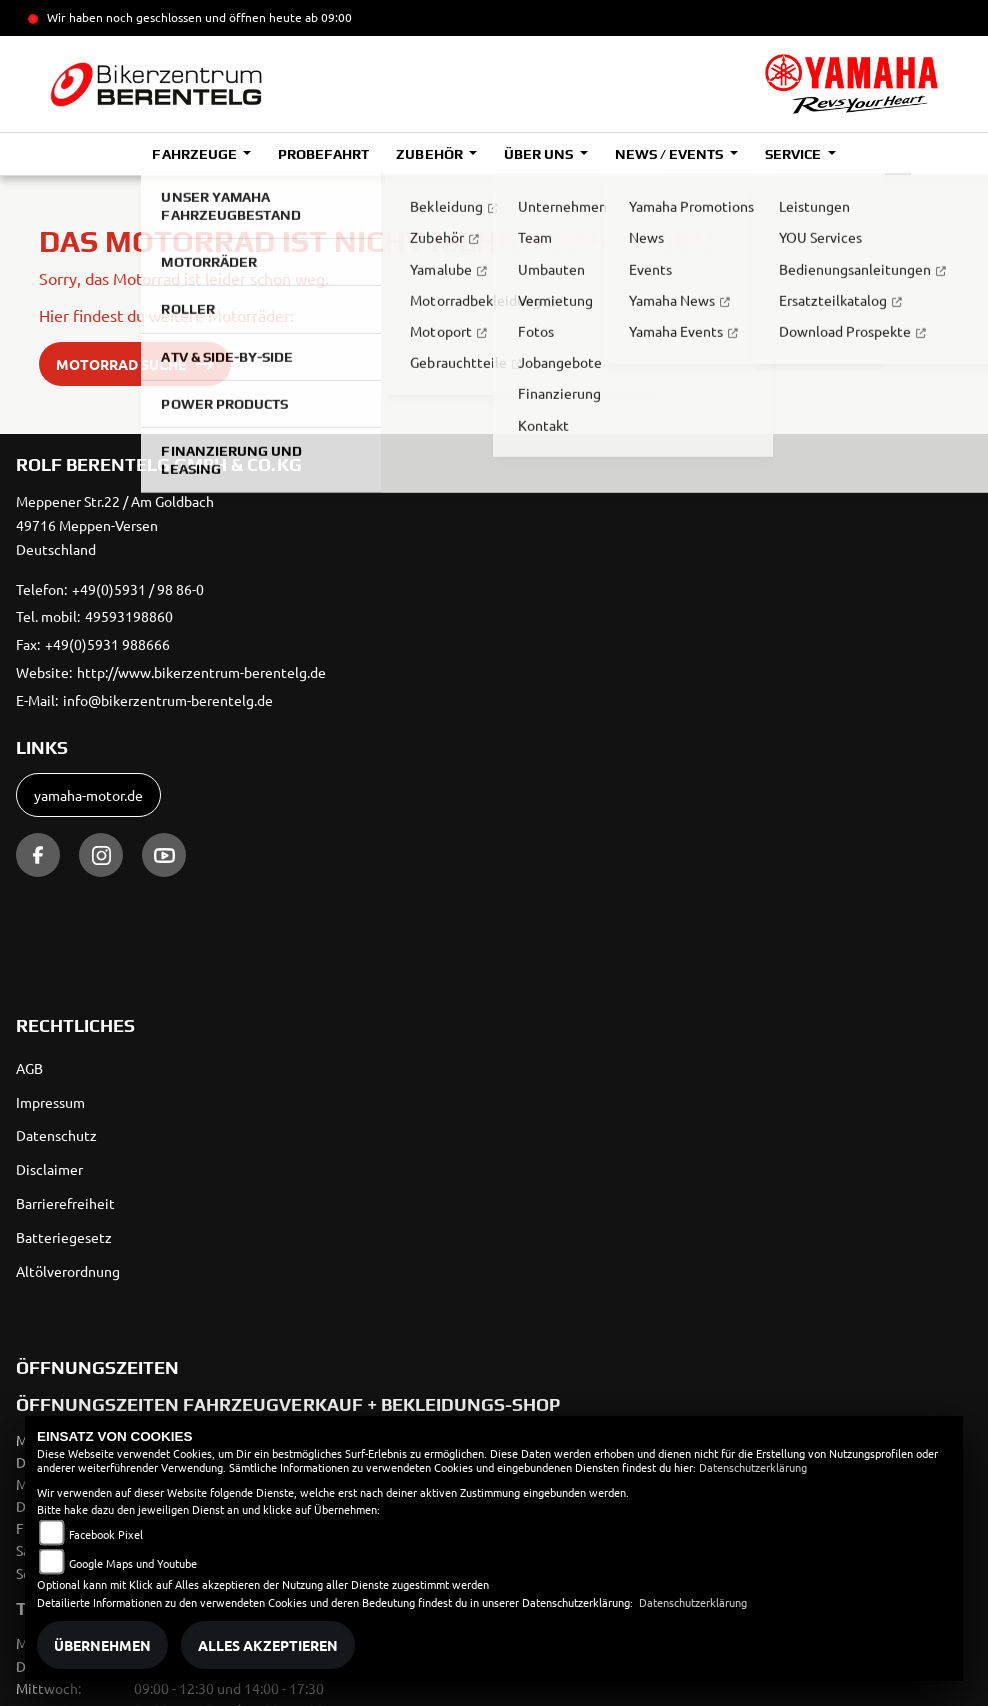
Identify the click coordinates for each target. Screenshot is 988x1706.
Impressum (50, 1102)
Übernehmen (102, 1645)
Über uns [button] (540, 154)
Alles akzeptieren (268, 1645)
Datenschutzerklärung (753, 1467)
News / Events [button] (670, 154)
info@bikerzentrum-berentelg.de (168, 700)
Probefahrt (323, 154)
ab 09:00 (327, 17)
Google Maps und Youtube (133, 1563)
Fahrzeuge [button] (195, 154)
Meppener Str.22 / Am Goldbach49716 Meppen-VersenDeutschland (115, 525)
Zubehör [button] (430, 154)
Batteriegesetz (64, 1237)
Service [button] (794, 154)
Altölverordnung (68, 1271)
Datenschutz (56, 1135)
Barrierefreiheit (65, 1203)
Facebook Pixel (106, 1534)
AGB (29, 1068)
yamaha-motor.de (88, 795)
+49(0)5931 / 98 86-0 (138, 589)
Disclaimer (49, 1169)
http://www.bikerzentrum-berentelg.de (201, 672)
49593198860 (129, 616)
